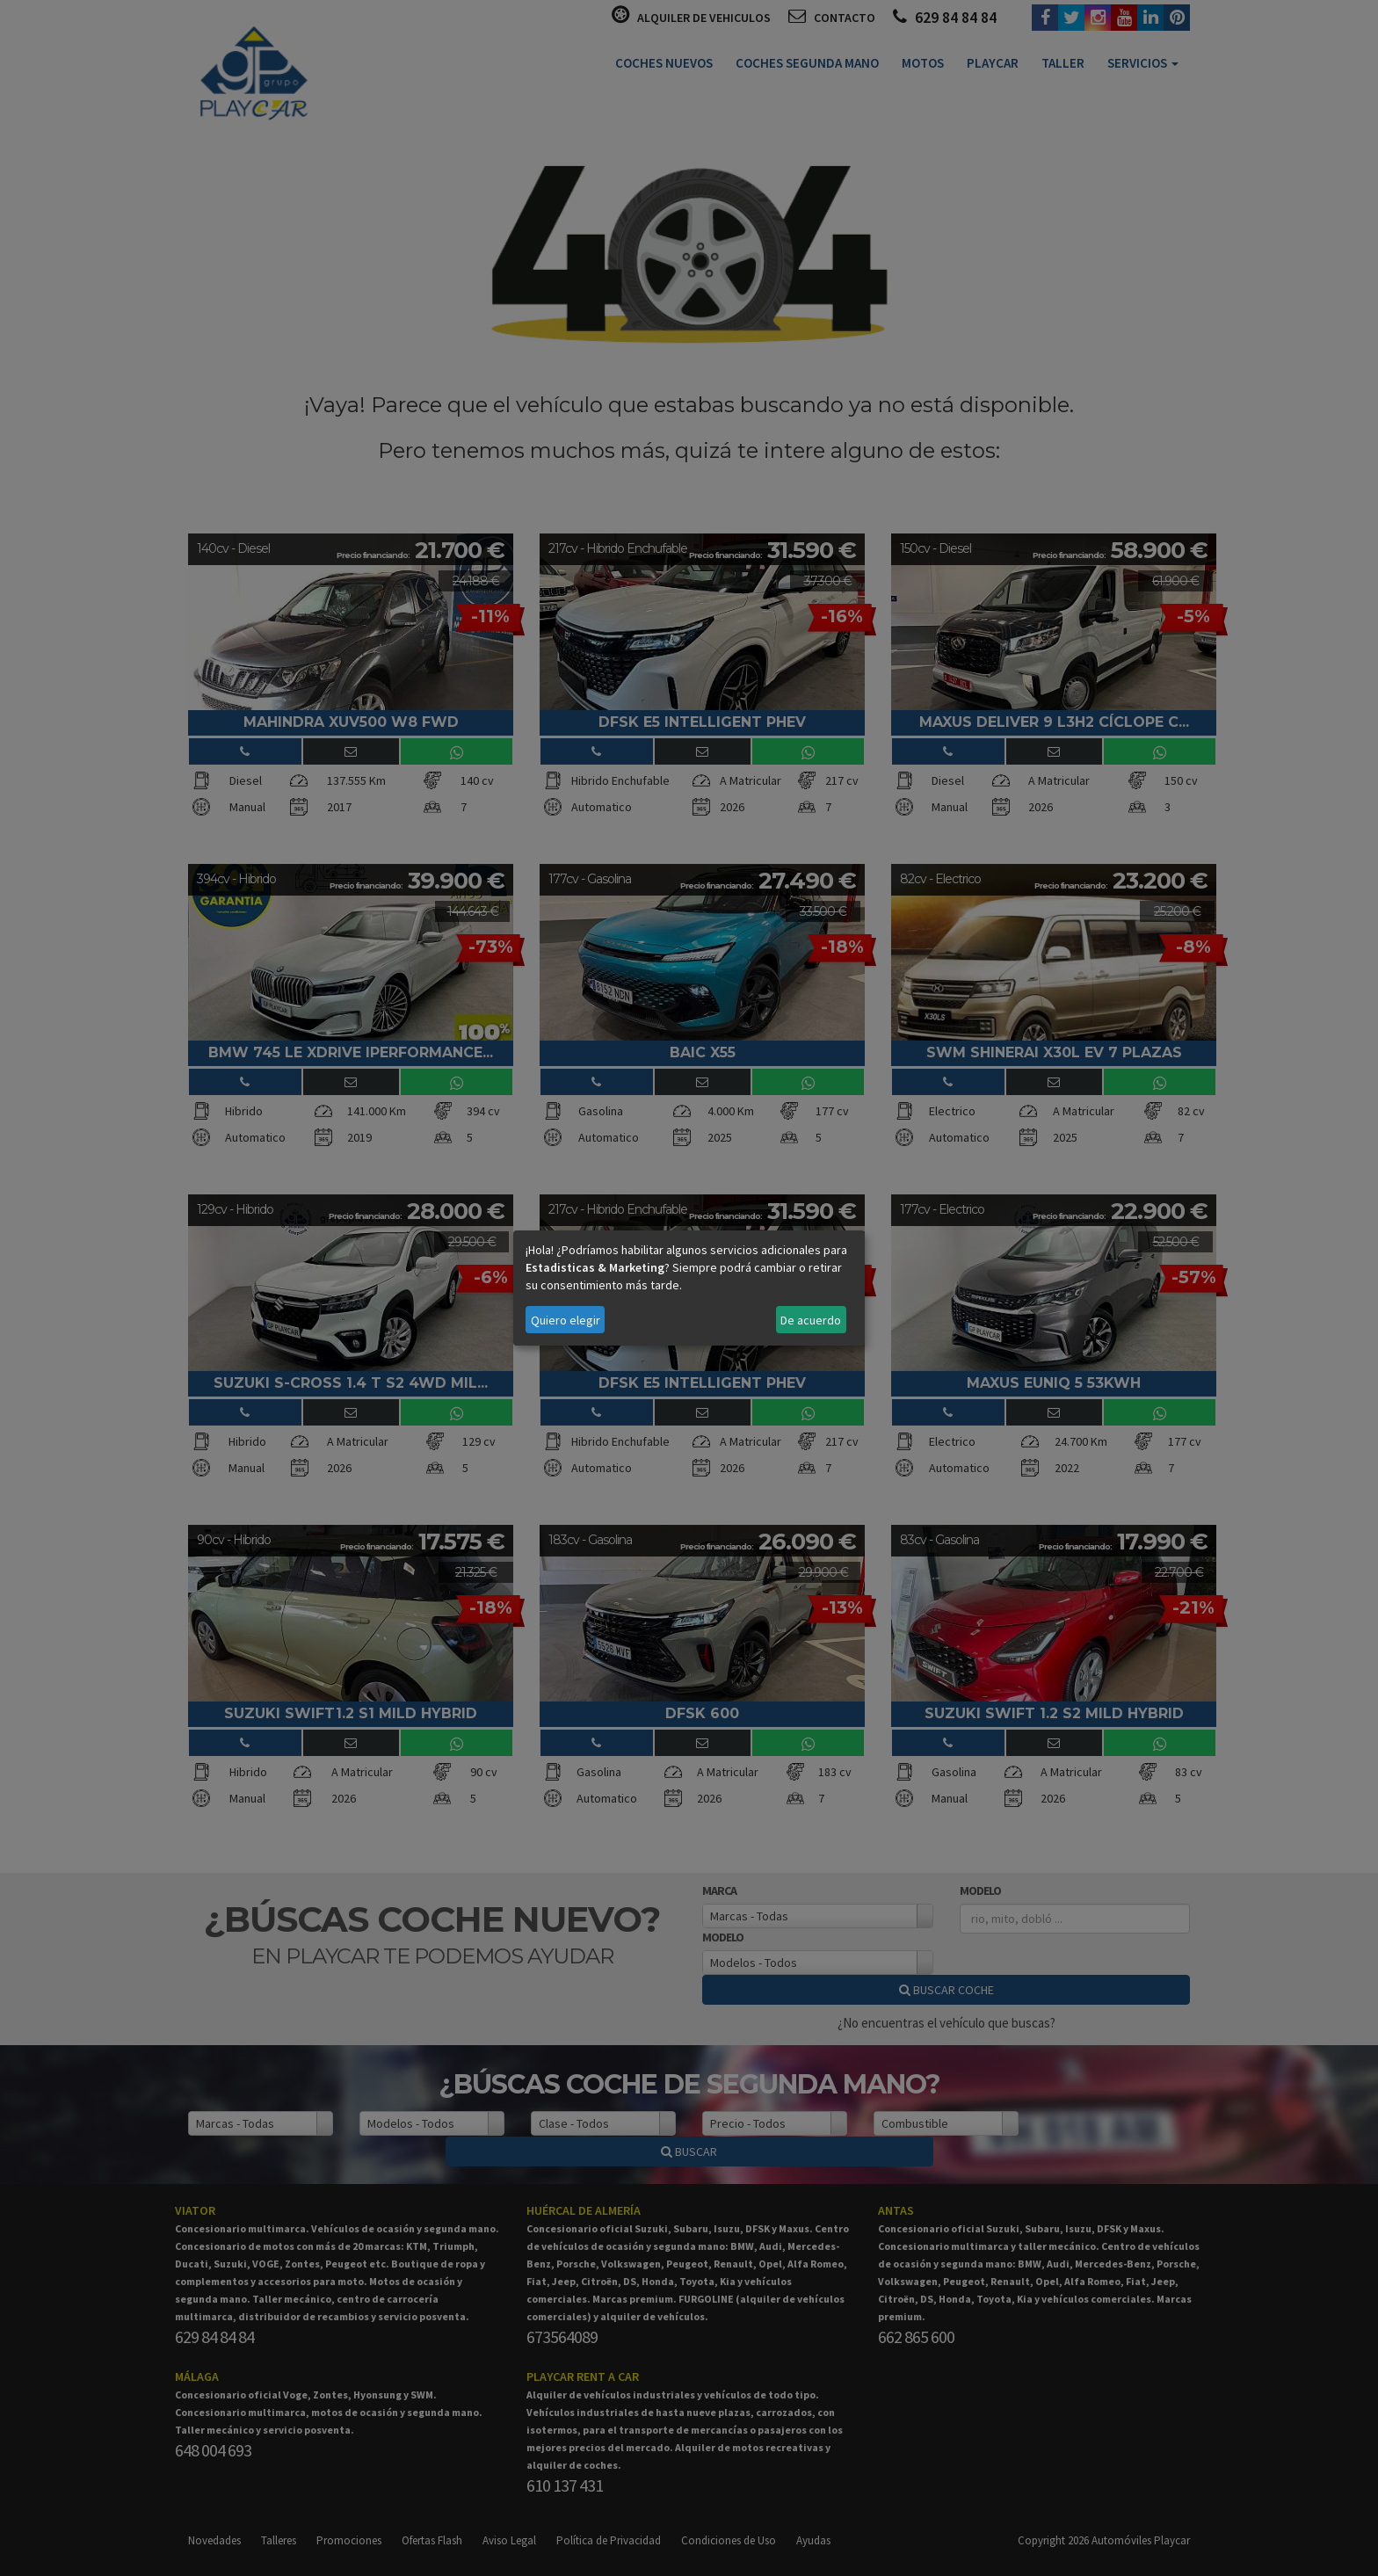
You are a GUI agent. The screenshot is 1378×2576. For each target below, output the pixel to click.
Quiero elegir (565, 1320)
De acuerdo (810, 1320)
